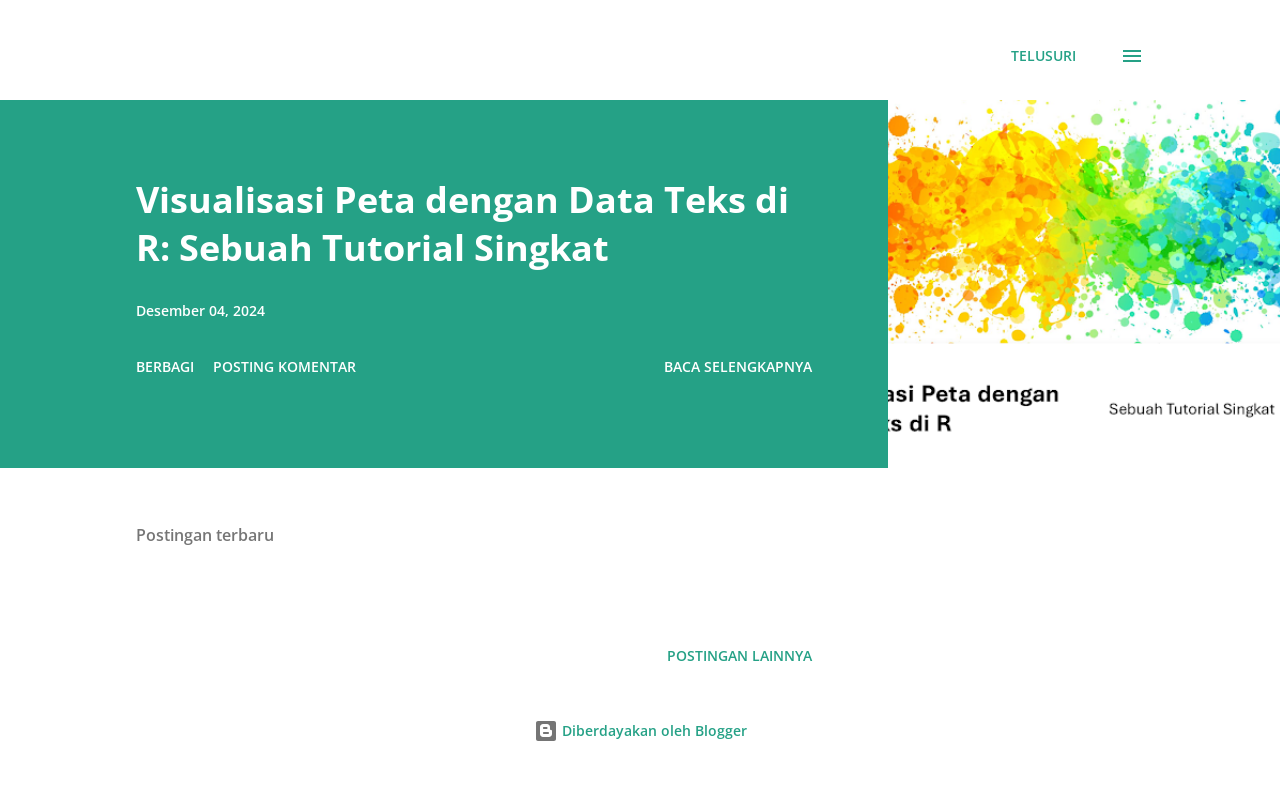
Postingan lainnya (739, 655)
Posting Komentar (284, 366)
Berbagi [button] (165, 366)
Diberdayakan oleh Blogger (640, 730)
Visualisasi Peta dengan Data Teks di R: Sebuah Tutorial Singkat (462, 223)
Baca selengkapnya (738, 366)
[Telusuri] (1043, 56)
